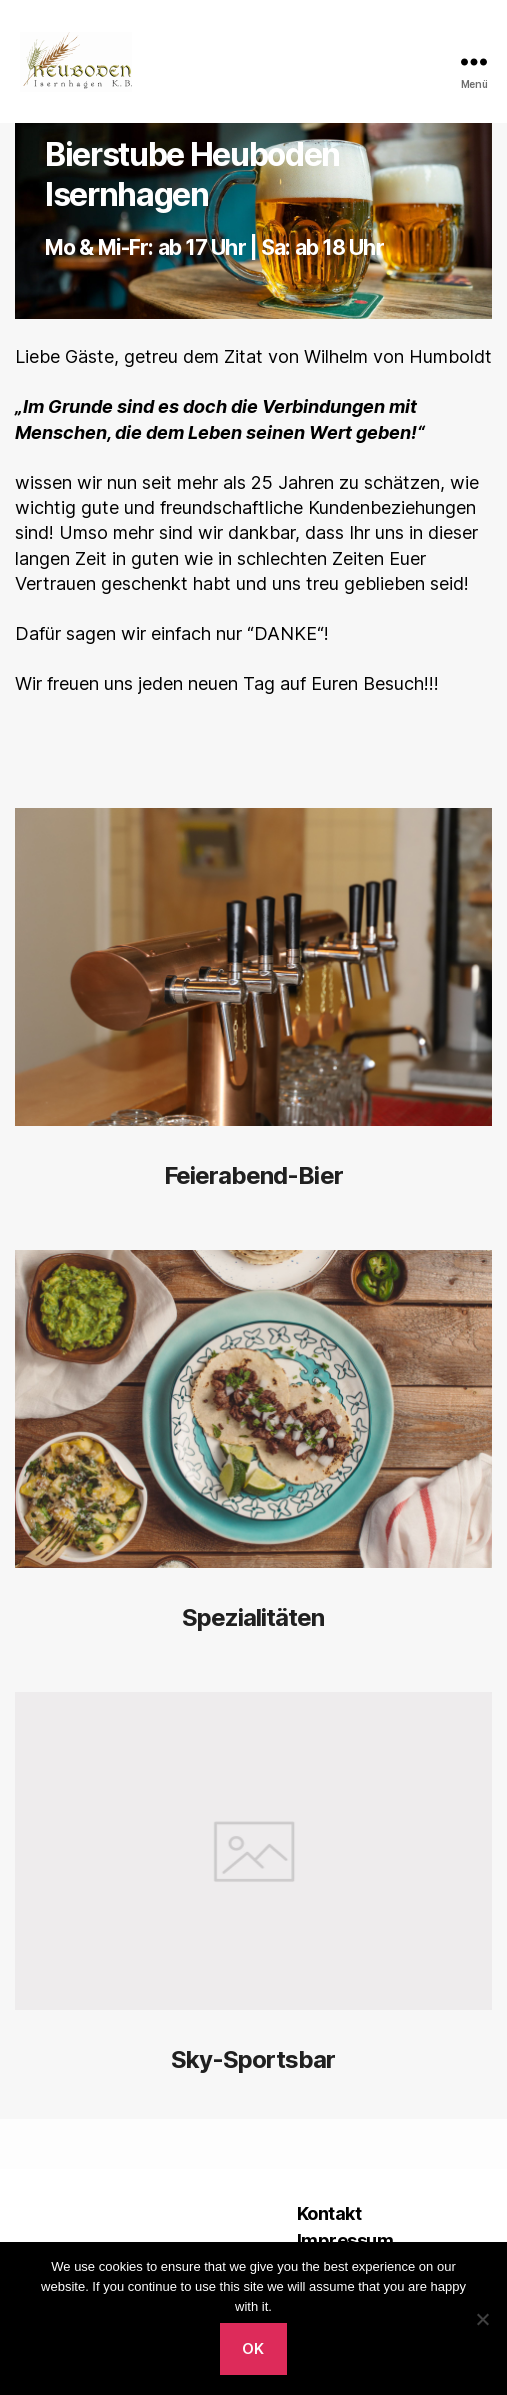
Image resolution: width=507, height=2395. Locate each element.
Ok (253, 2348)
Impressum (345, 2240)
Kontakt (329, 2213)
